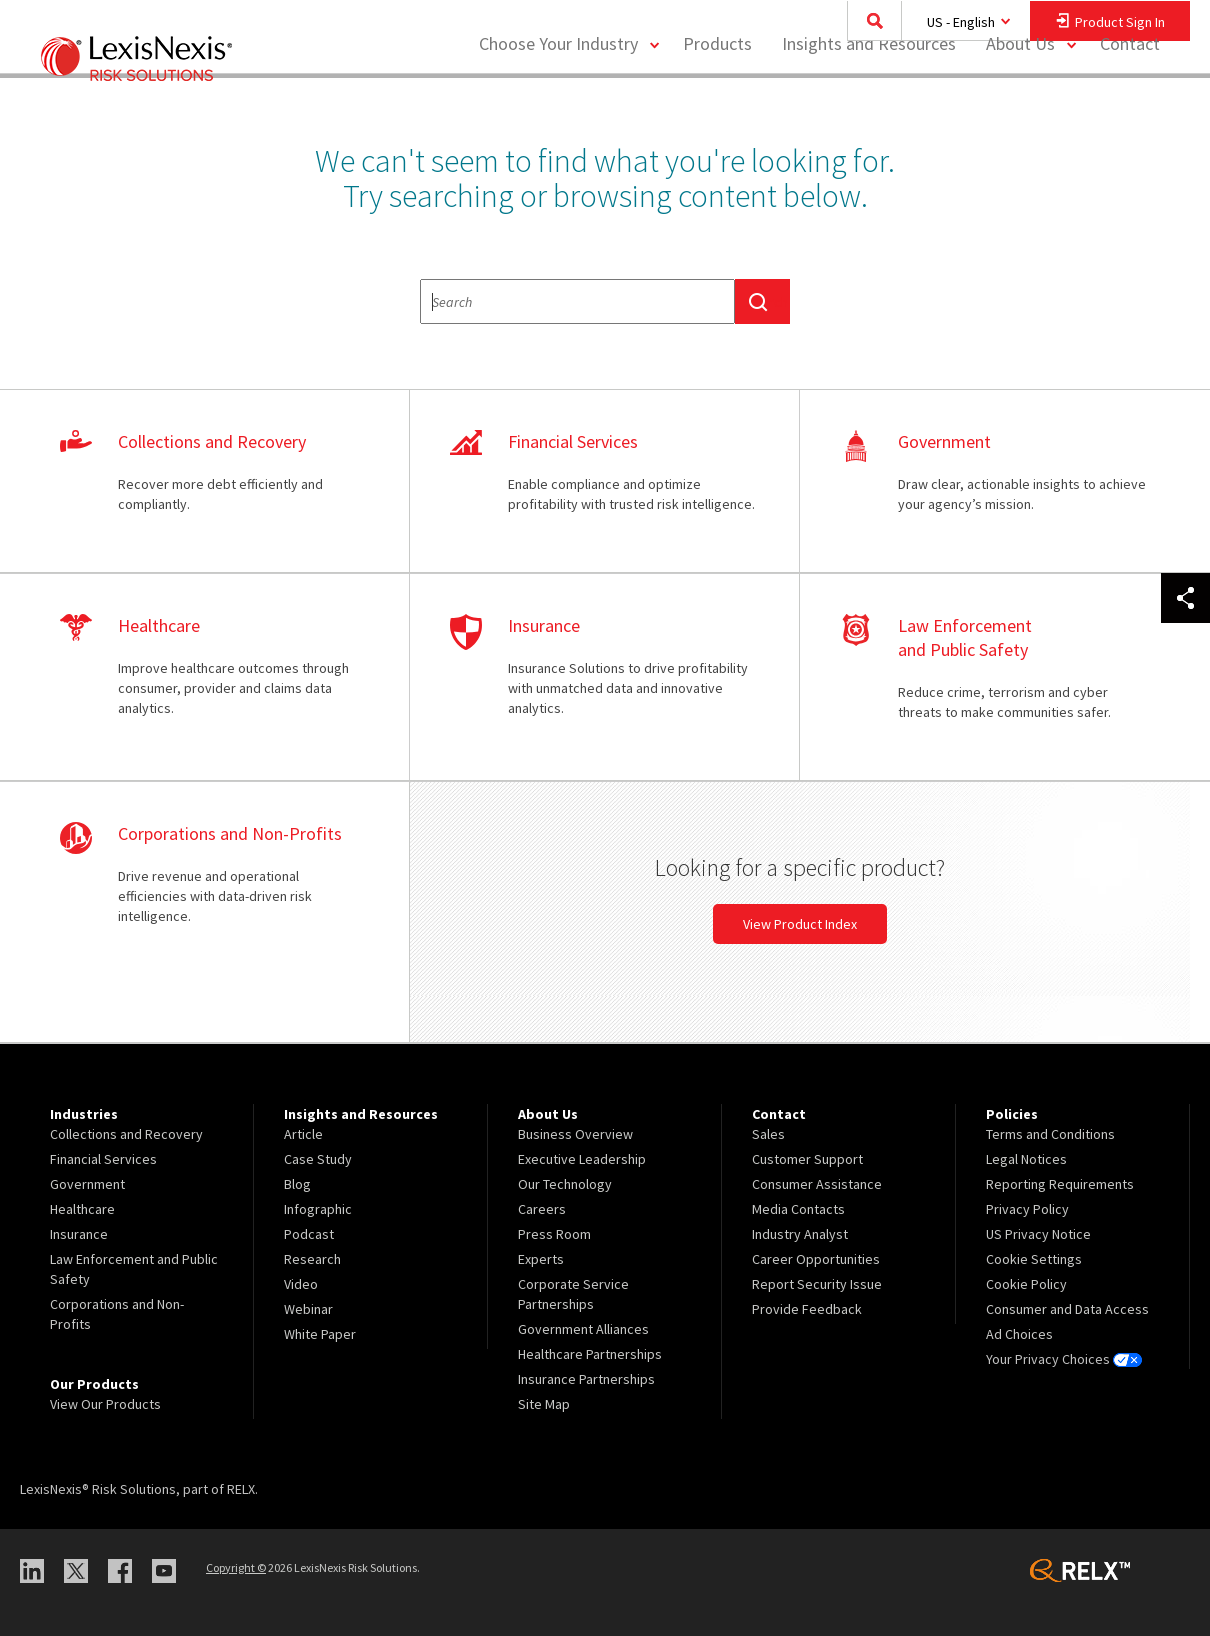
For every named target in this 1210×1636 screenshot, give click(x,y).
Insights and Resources (869, 95)
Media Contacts (798, 1209)
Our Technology (565, 1184)
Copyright (236, 1567)
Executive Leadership (582, 1159)
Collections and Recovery (126, 1134)
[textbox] (577, 301)
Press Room (554, 1234)
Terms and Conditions (1050, 1134)
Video (301, 1284)
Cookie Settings (1034, 1259)
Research (312, 1259)
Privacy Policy (1027, 1209)
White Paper (320, 1334)
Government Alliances (583, 1329)
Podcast (309, 1234)
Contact (1130, 95)
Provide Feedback (807, 1309)
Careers (542, 1209)
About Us (1020, 95)
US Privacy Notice (1038, 1234)
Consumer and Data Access (1067, 1309)
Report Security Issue (817, 1284)
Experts (541, 1259)
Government (87, 1184)
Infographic (318, 1209)
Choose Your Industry (558, 95)
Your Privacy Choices (1064, 1359)
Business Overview (575, 1134)
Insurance (79, 1234)
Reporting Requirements (1060, 1184)
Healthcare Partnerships (590, 1354)
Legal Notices (1026, 1159)
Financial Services (103, 1159)
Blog (297, 1184)
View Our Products (105, 1404)
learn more (214, 482)
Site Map (544, 1404)
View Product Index (800, 924)
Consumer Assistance (817, 1184)
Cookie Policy (1026, 1284)
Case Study (318, 1159)
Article (303, 1134)
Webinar (308, 1309)
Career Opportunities (816, 1259)
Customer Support (807, 1159)
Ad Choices (1019, 1334)
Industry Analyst (800, 1234)
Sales (768, 1134)
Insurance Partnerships (586, 1379)
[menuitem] (717, 96)
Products (717, 95)
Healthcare (82, 1209)
